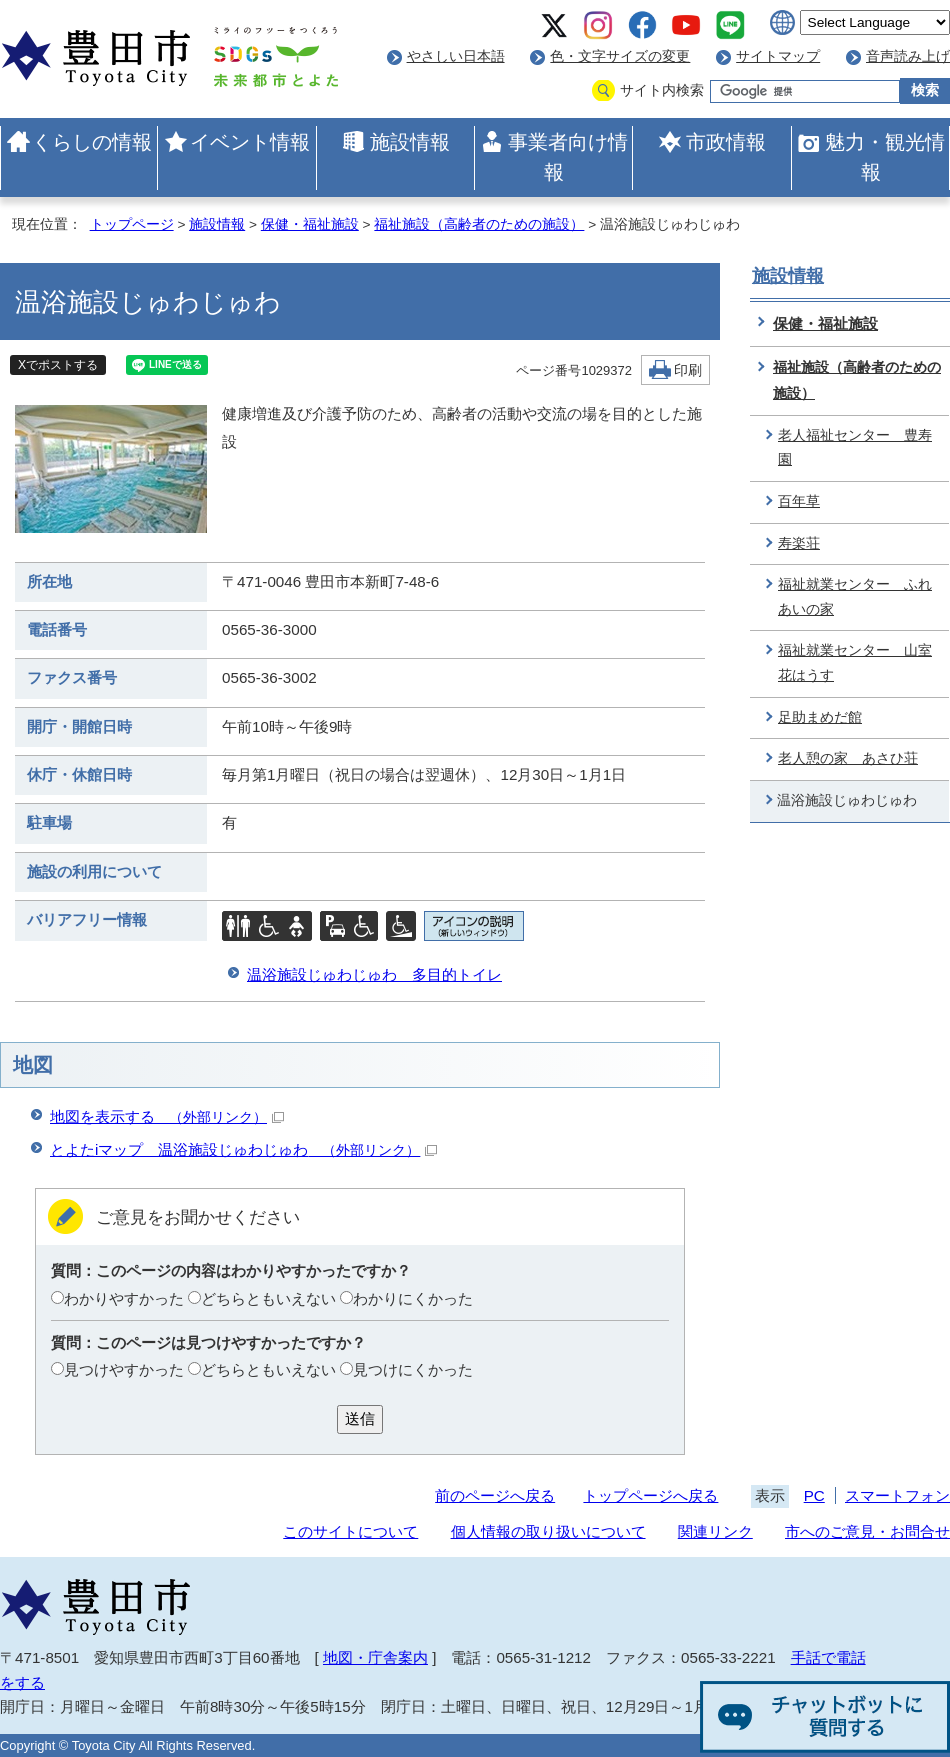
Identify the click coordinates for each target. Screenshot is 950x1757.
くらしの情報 (92, 142)
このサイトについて (350, 1531)
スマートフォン (897, 1495)
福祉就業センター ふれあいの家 (855, 597)
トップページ (132, 224)
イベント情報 (250, 142)
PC (814, 1495)
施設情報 (410, 142)
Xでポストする (58, 365)
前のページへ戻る (495, 1495)
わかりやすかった (124, 1298)
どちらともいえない (268, 1298)
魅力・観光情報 (885, 157)
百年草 (799, 501)
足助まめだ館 (820, 717)
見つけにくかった (413, 1369)
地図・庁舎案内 (375, 1657)
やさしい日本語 (456, 56)
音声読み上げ (908, 56)
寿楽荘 (799, 543)
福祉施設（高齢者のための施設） (479, 224)
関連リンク (715, 1531)
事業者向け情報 (568, 157)
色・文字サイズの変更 (620, 56)
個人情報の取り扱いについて (548, 1531)
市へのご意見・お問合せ (867, 1531)
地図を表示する (167, 1116)
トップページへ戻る (650, 1495)
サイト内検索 (662, 90)
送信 (360, 1418)
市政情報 (726, 142)
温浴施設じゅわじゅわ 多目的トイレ (374, 974)
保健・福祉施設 (310, 224)
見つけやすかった (124, 1369)
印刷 (688, 370)
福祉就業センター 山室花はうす (855, 663)
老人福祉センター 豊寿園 (855, 448)
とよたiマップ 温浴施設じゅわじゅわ (243, 1149)
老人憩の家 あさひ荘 (848, 758)
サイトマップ (778, 56)
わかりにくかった (413, 1298)
